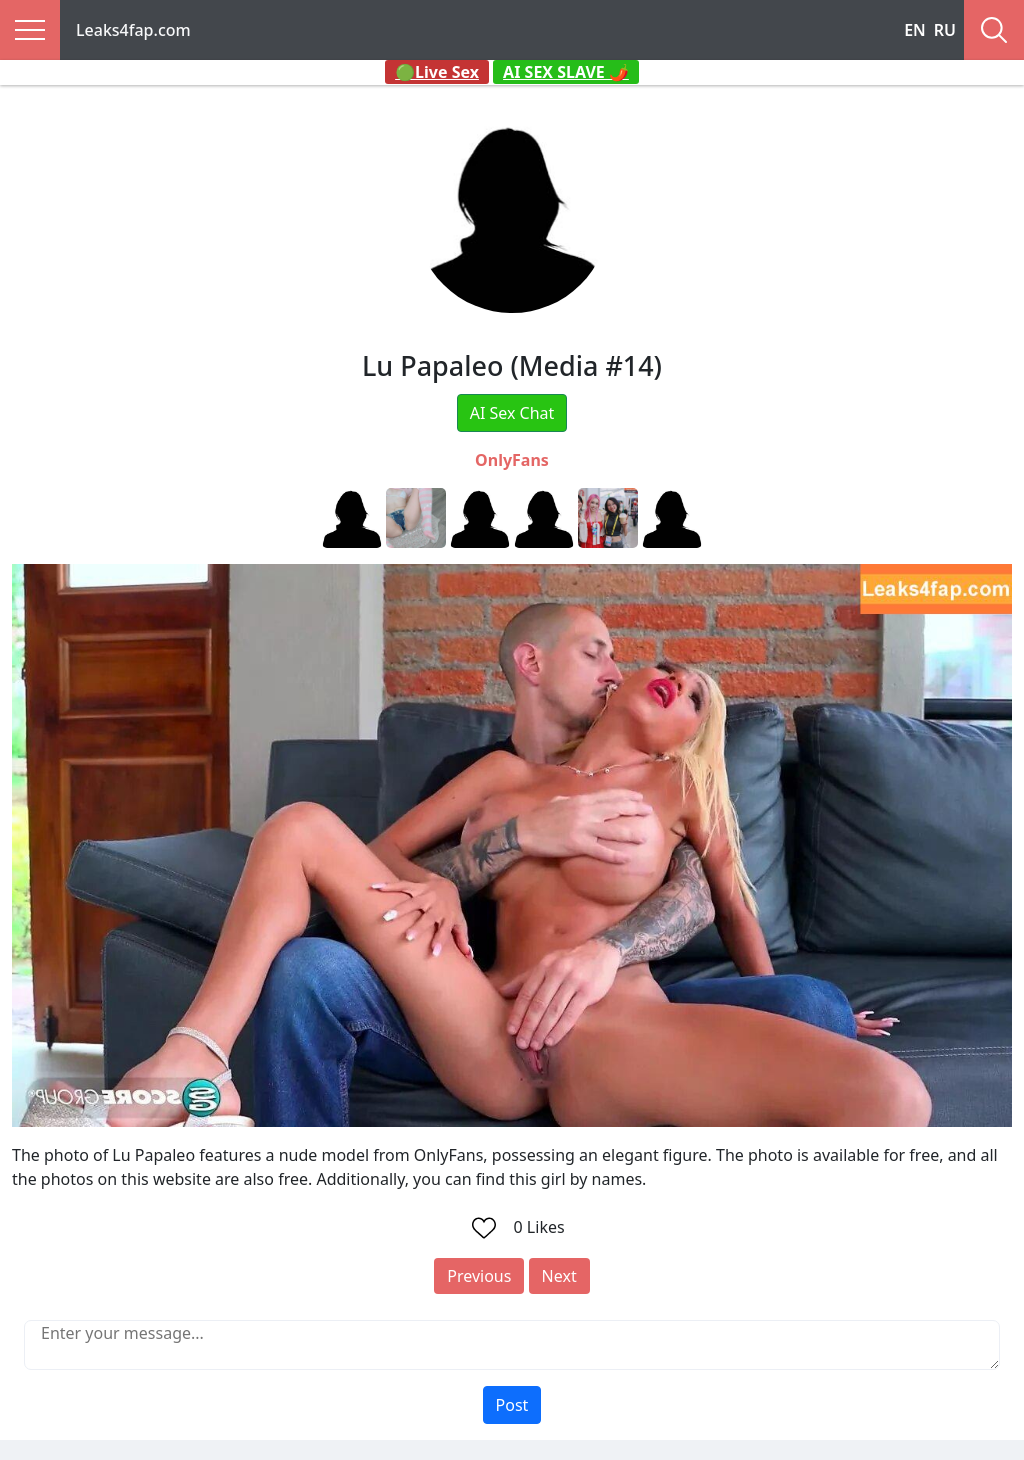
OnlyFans (512, 460)
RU (945, 30)
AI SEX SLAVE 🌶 (566, 72)
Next (559, 1276)
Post (512, 1405)
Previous (479, 1276)
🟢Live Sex (437, 72)
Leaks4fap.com (133, 30)
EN (915, 30)
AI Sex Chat (512, 413)
